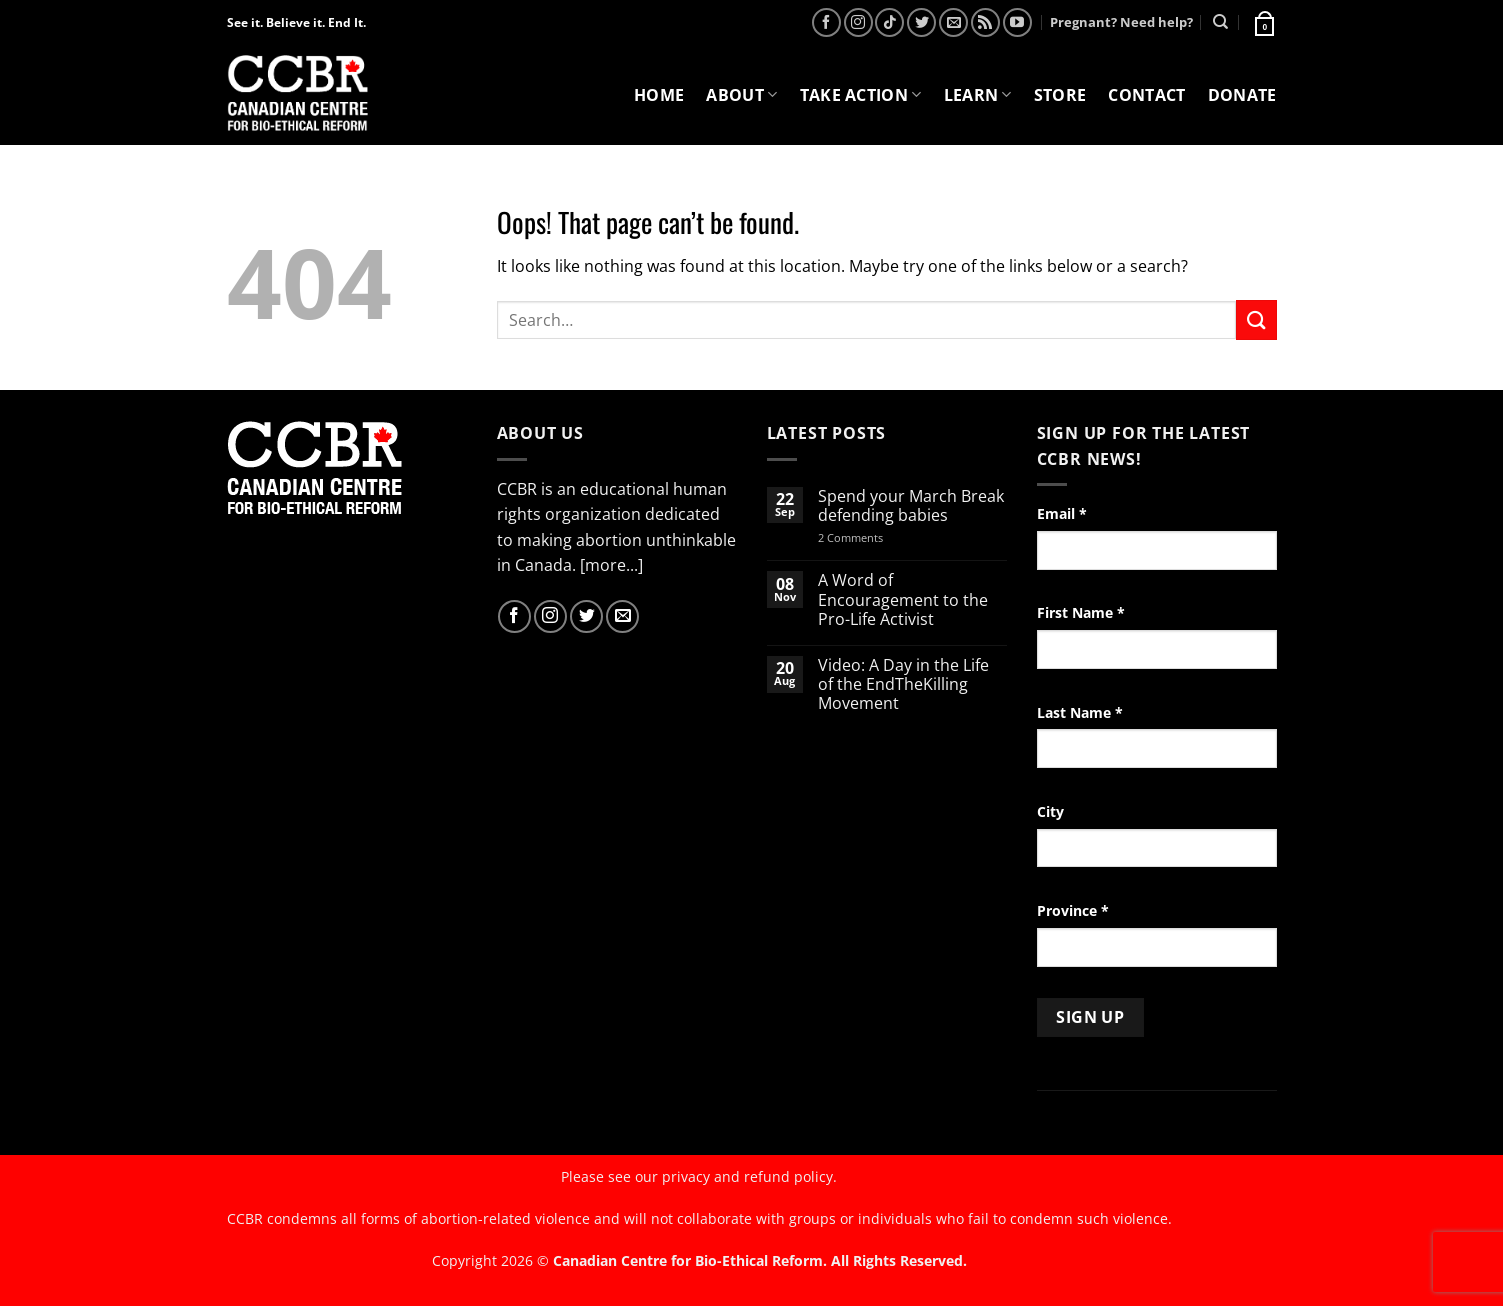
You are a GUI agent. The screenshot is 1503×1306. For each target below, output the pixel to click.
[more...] (611, 565)
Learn (978, 95)
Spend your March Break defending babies (911, 506)
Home (659, 95)
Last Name (1080, 712)
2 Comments (876, 537)
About (741, 95)
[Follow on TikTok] (889, 22)
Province (1073, 910)
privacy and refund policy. (749, 1176)
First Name (1081, 612)
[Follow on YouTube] (1017, 22)
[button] (1263, 22)
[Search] (1220, 22)
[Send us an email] (953, 22)
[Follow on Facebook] (826, 22)
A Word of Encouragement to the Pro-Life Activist (903, 600)
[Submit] (1256, 319)
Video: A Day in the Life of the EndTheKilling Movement (903, 685)
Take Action (861, 95)
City (1050, 811)
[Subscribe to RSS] (985, 22)
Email (1062, 513)
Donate (1242, 95)
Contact (1146, 95)
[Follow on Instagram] (858, 22)
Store (1060, 95)
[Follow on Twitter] (921, 22)
